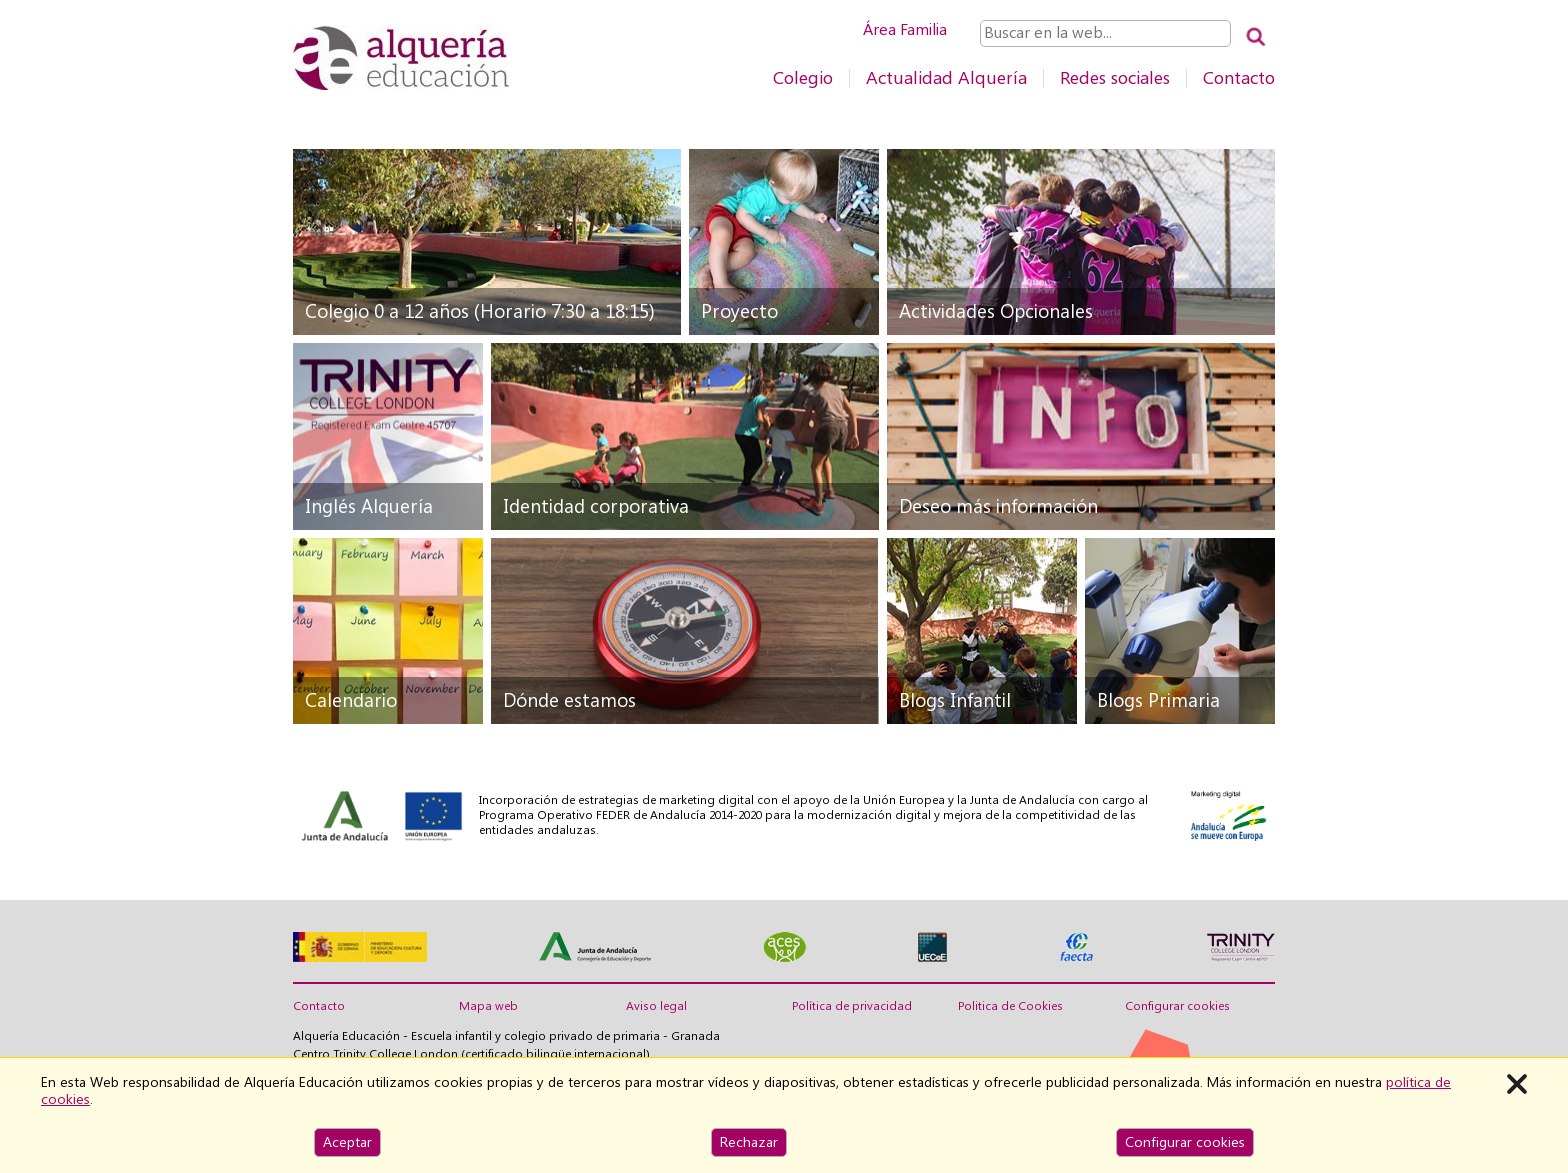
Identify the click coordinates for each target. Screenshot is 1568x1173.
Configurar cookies (1177, 1006)
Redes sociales (1115, 77)
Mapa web (488, 1006)
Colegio (803, 77)
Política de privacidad (852, 1006)
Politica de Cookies (1010, 1006)
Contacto (1239, 77)
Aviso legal (656, 1006)
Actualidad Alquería (946, 77)
